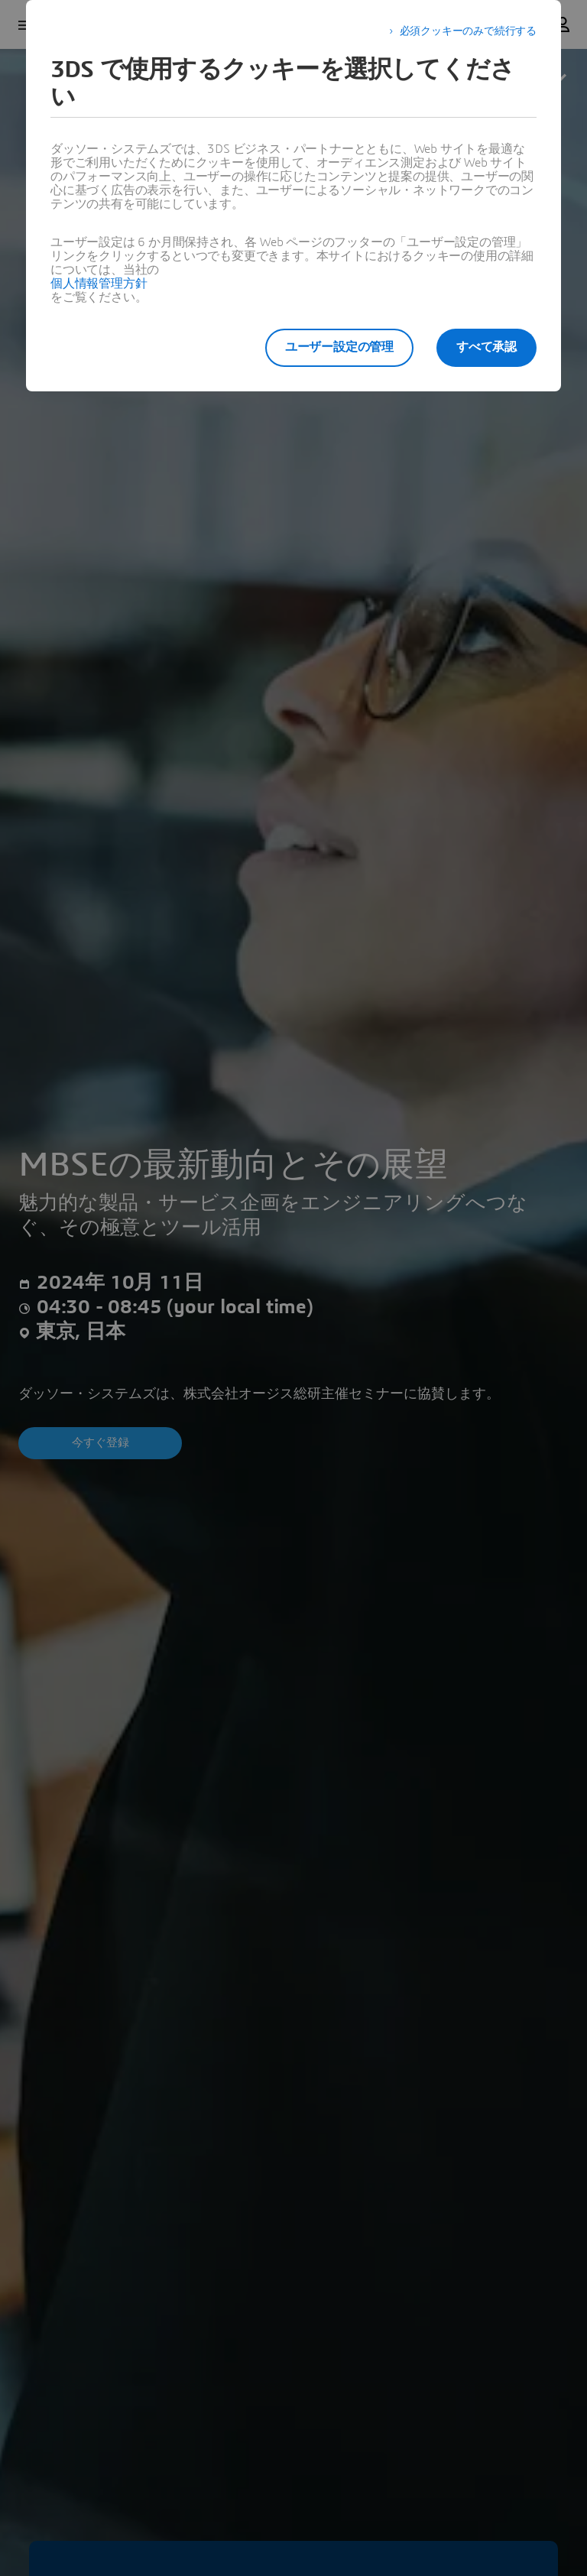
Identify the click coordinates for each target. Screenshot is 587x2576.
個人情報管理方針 (98, 283)
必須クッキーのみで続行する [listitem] (468, 31)
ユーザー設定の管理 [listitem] (338, 347)
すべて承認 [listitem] (486, 347)
